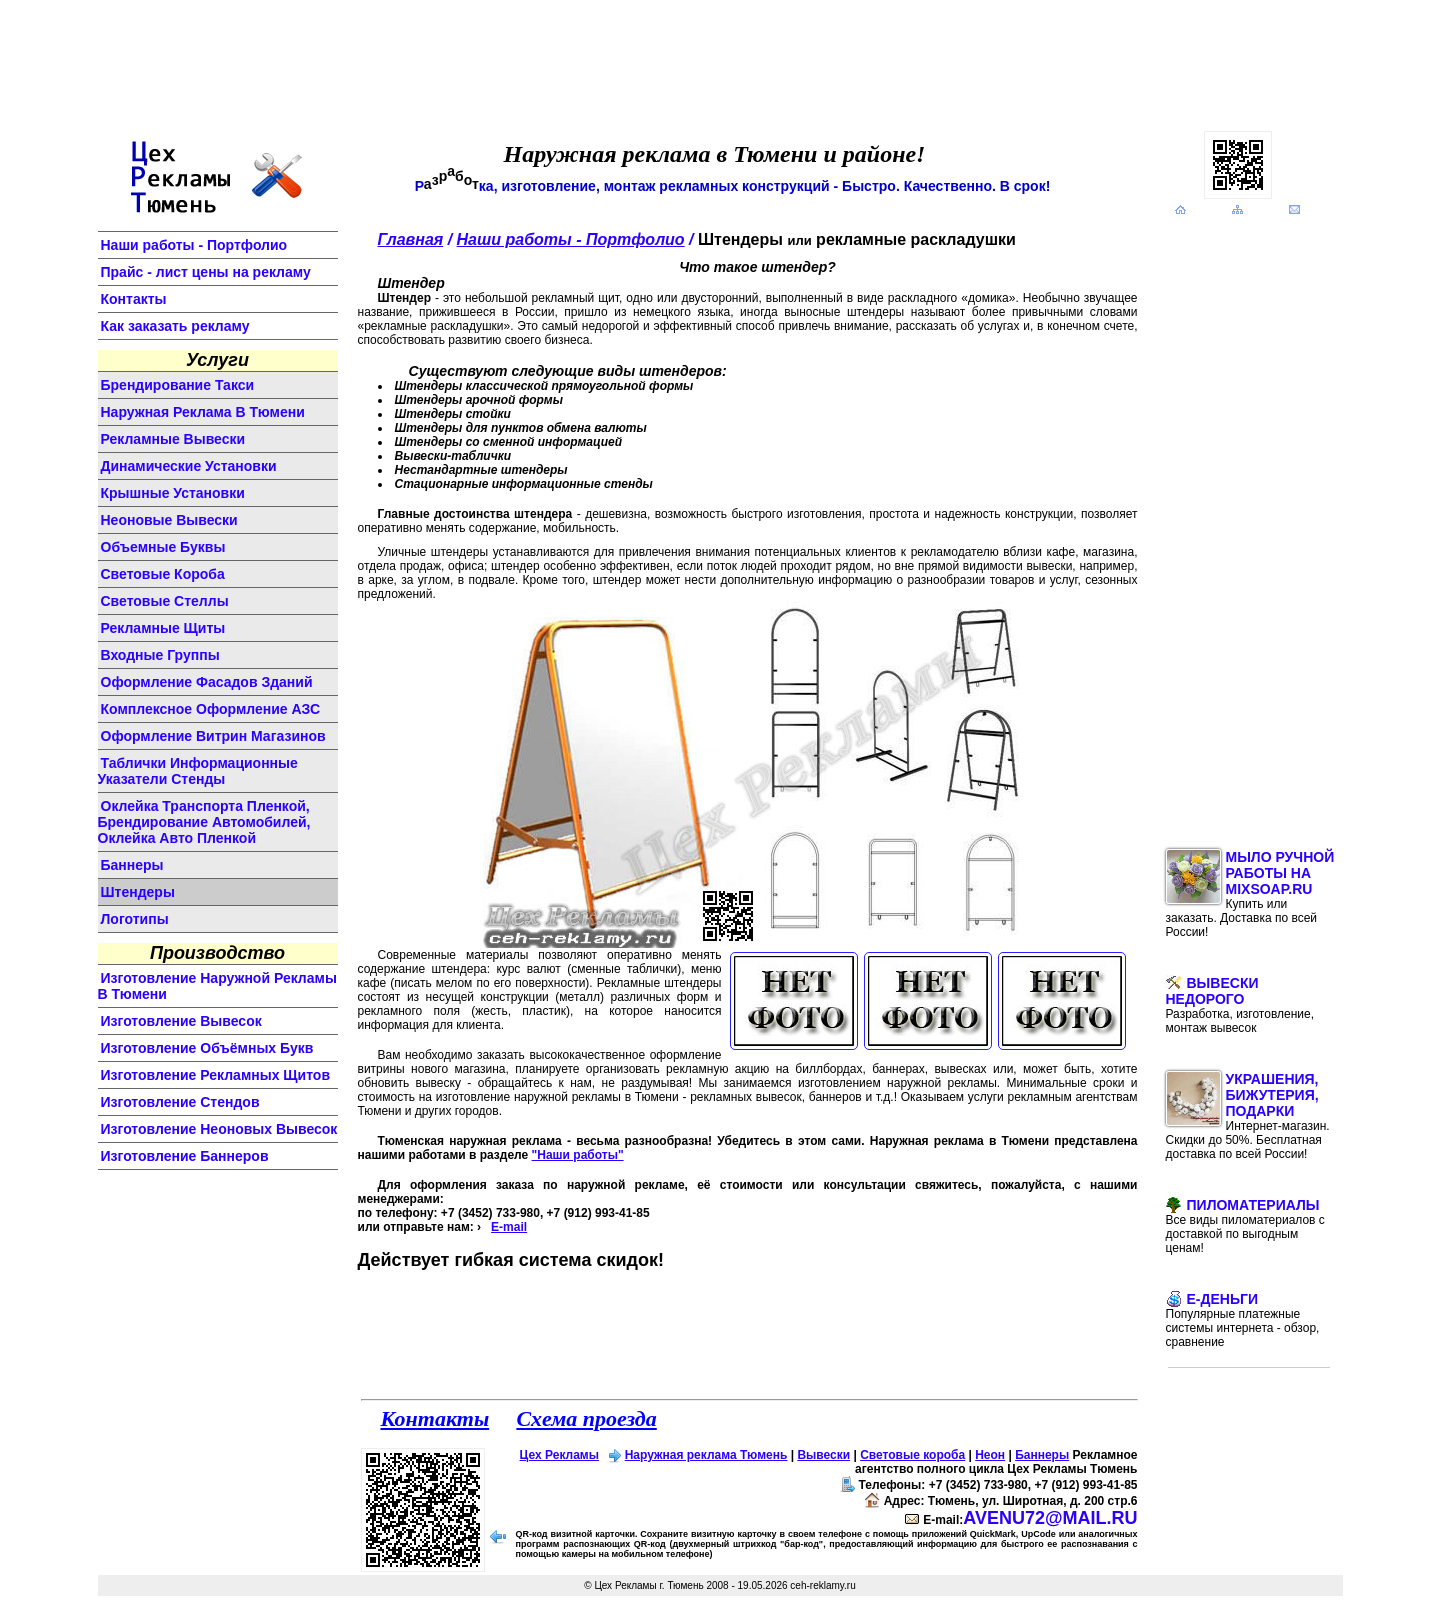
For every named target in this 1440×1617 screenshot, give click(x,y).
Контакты (134, 299)
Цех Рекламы (559, 1455)
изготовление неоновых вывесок (219, 1129)
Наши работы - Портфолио (194, 245)
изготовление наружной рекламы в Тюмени (217, 986)
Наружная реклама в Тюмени (203, 412)
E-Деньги (1243, 1320)
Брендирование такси (178, 385)
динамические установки (189, 466)
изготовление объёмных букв (207, 1048)
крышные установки (173, 493)
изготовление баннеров (185, 1156)
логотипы (135, 919)
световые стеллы (165, 601)
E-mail (509, 1227)
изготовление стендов (180, 1102)
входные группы (160, 655)
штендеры (138, 892)
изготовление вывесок (181, 1021)
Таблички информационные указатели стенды (198, 771)
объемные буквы (163, 547)
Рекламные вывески (173, 439)
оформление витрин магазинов (213, 736)
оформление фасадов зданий (207, 682)
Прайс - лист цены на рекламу (206, 272)
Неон (990, 1455)
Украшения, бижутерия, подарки (1248, 1116)
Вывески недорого (1240, 1005)
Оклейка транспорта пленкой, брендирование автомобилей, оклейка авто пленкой (204, 822)
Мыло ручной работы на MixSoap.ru (1250, 894)
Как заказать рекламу (175, 326)
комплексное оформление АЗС (211, 709)
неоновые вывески (169, 520)
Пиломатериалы (1245, 1226)
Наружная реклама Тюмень (706, 1455)
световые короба (163, 574)
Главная (411, 239)
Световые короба (912, 1455)
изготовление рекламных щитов (216, 1075)
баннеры (132, 865)
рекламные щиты (163, 628)
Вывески (823, 1455)
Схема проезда (586, 1418)
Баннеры (1042, 1455)
